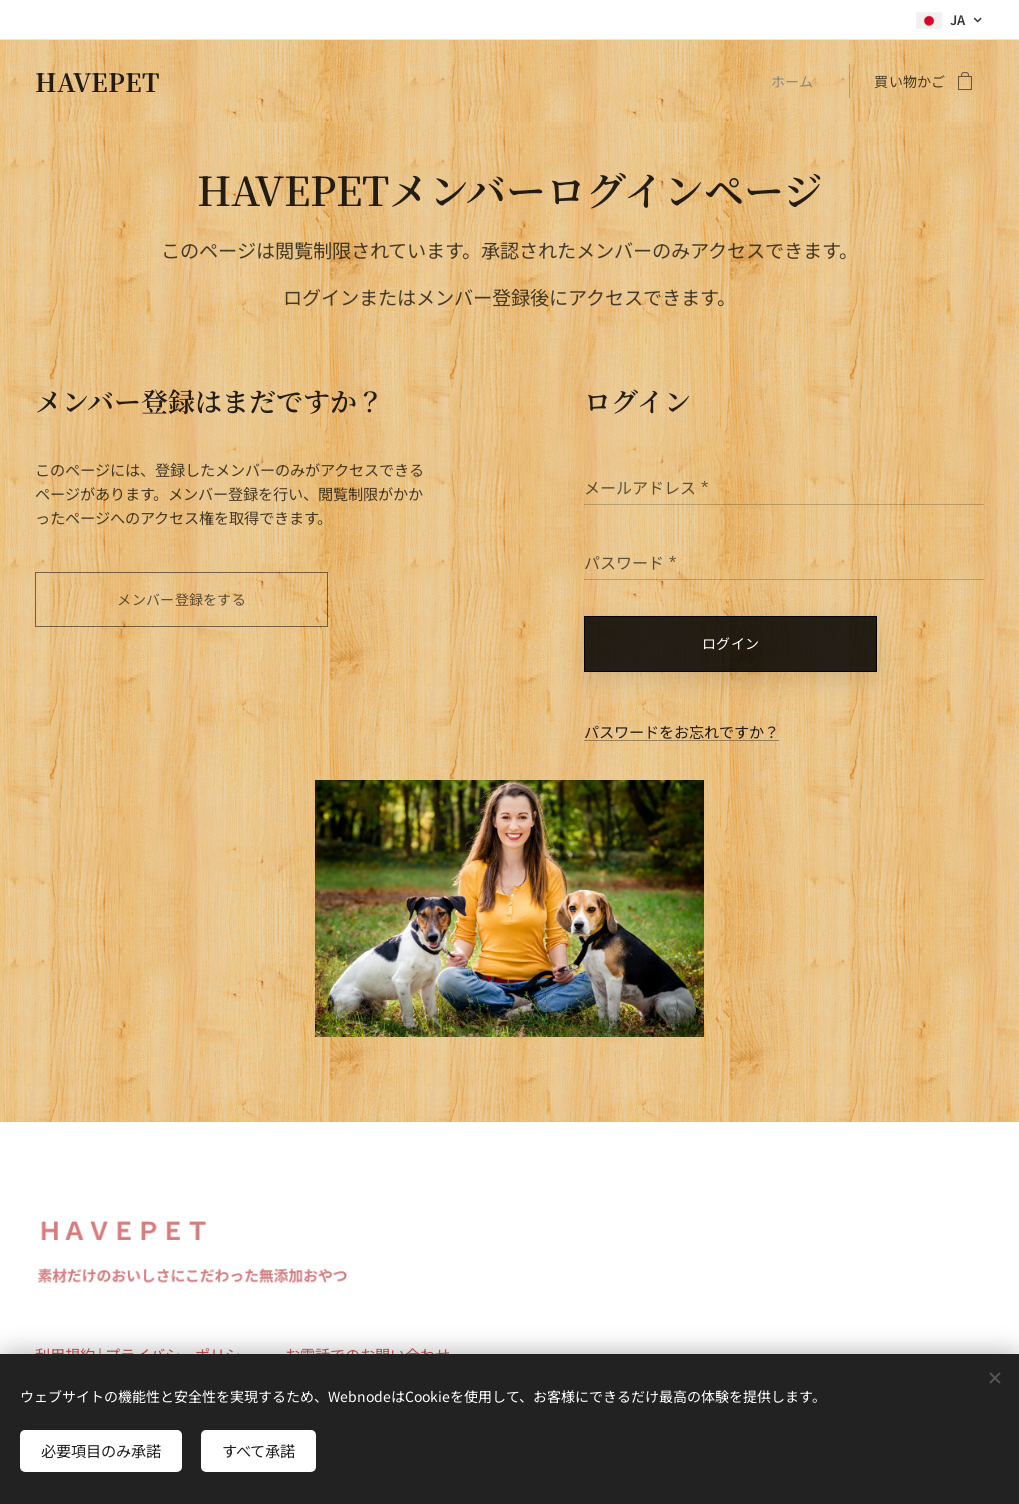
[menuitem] (797, 81)
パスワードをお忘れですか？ (681, 731)
